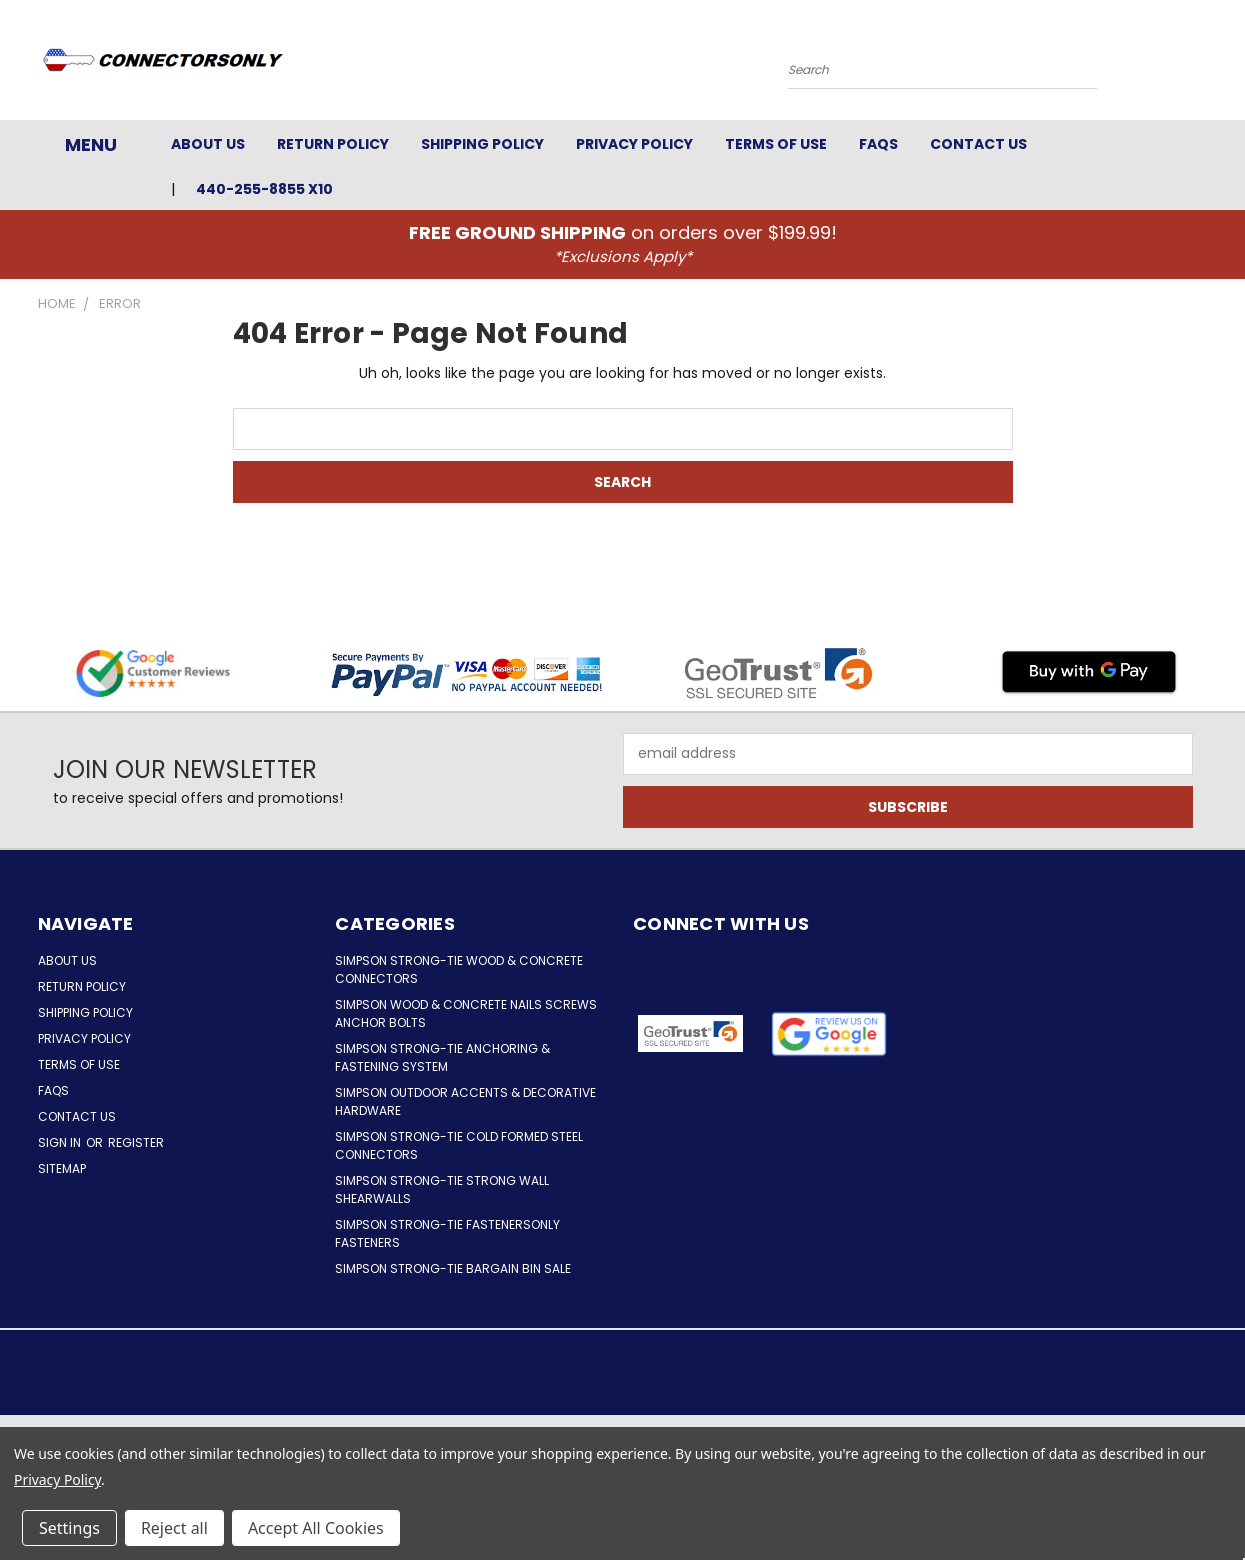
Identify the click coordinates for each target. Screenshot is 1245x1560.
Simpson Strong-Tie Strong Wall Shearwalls (442, 1189)
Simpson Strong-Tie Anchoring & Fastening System (442, 1057)
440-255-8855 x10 (264, 189)
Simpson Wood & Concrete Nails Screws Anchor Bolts (466, 1013)
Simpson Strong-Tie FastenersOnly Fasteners (447, 1233)
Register (136, 1142)
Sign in (61, 1142)
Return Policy (333, 144)
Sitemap (62, 1168)
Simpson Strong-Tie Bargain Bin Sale (453, 1268)
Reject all (174, 1528)
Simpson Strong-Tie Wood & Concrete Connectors (459, 969)
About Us (208, 144)
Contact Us (978, 144)
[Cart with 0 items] (1203, 65)
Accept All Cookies (316, 1528)
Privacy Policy (634, 144)
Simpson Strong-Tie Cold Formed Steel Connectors (459, 1145)
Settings (69, 1528)
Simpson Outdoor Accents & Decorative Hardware (465, 1101)
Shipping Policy (482, 144)
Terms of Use (776, 144)
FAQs (878, 144)
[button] (828, 1034)
